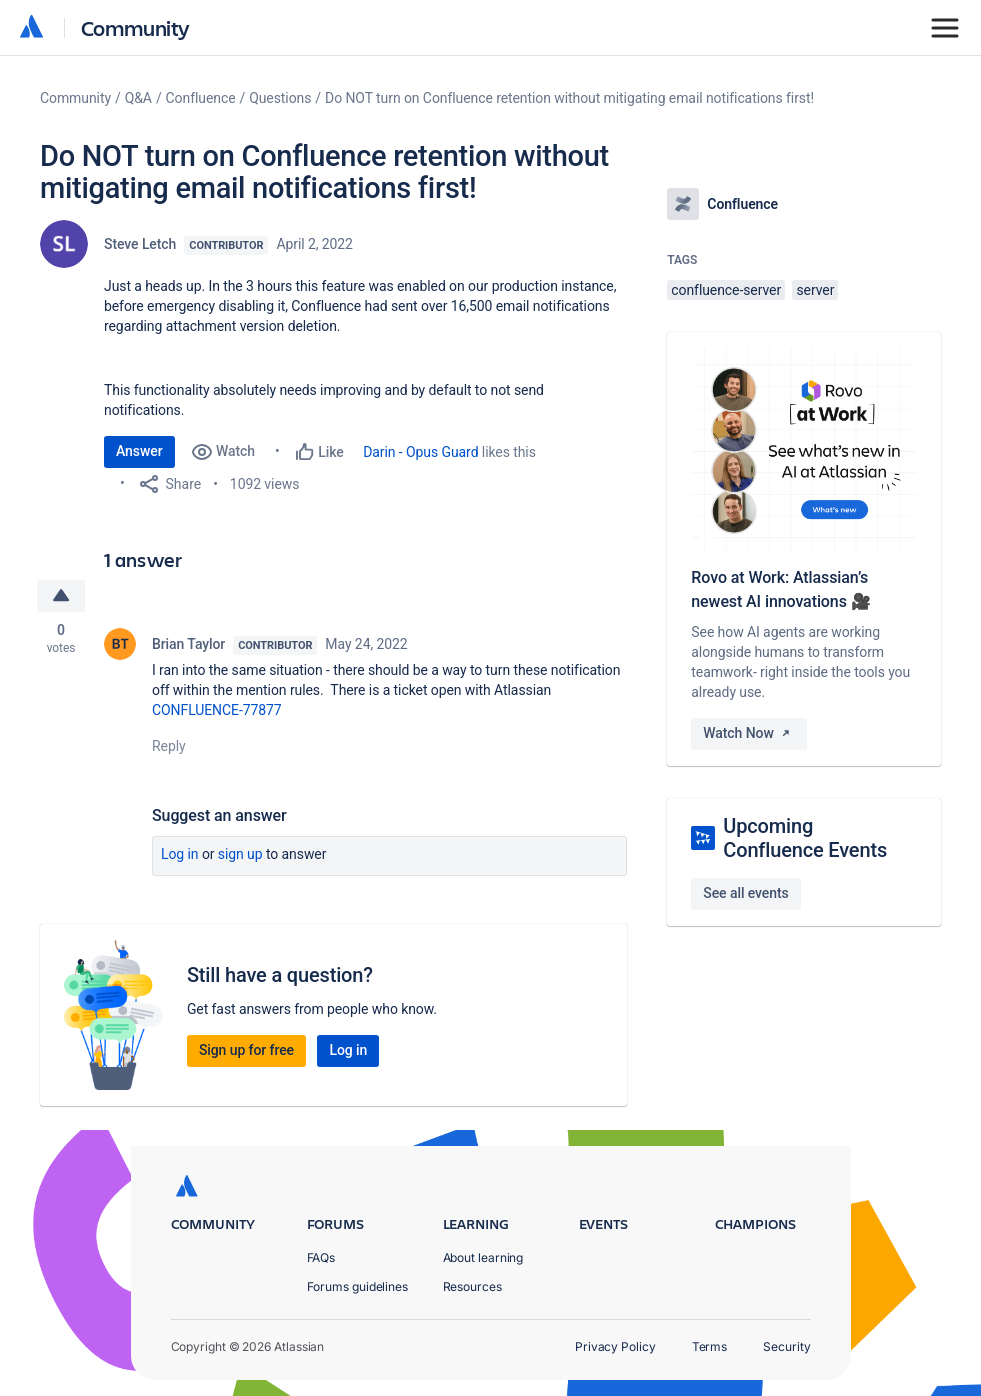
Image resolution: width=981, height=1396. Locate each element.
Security (786, 1346)
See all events (745, 893)
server (815, 290)
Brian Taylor (188, 644)
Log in (180, 854)
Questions (280, 98)
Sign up (240, 854)
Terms (710, 1346)
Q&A (138, 98)
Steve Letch (140, 244)
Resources (472, 1286)
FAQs (321, 1257)
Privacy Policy (615, 1346)
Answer (139, 451)
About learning (483, 1257)
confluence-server (726, 290)
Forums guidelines (358, 1286)
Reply (169, 746)
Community (135, 27)
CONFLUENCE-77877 (217, 710)
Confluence (201, 98)
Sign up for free (246, 1050)
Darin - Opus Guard (420, 452)
